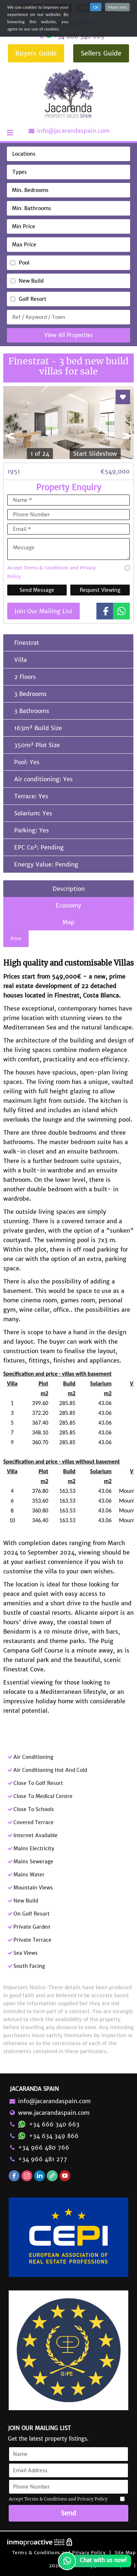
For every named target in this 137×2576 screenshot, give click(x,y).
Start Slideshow (95, 453)
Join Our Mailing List (43, 611)
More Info (117, 7)
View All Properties (68, 335)
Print (16, 938)
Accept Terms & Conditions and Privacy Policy (51, 572)
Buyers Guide (36, 53)
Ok (96, 7)
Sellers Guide (101, 53)
